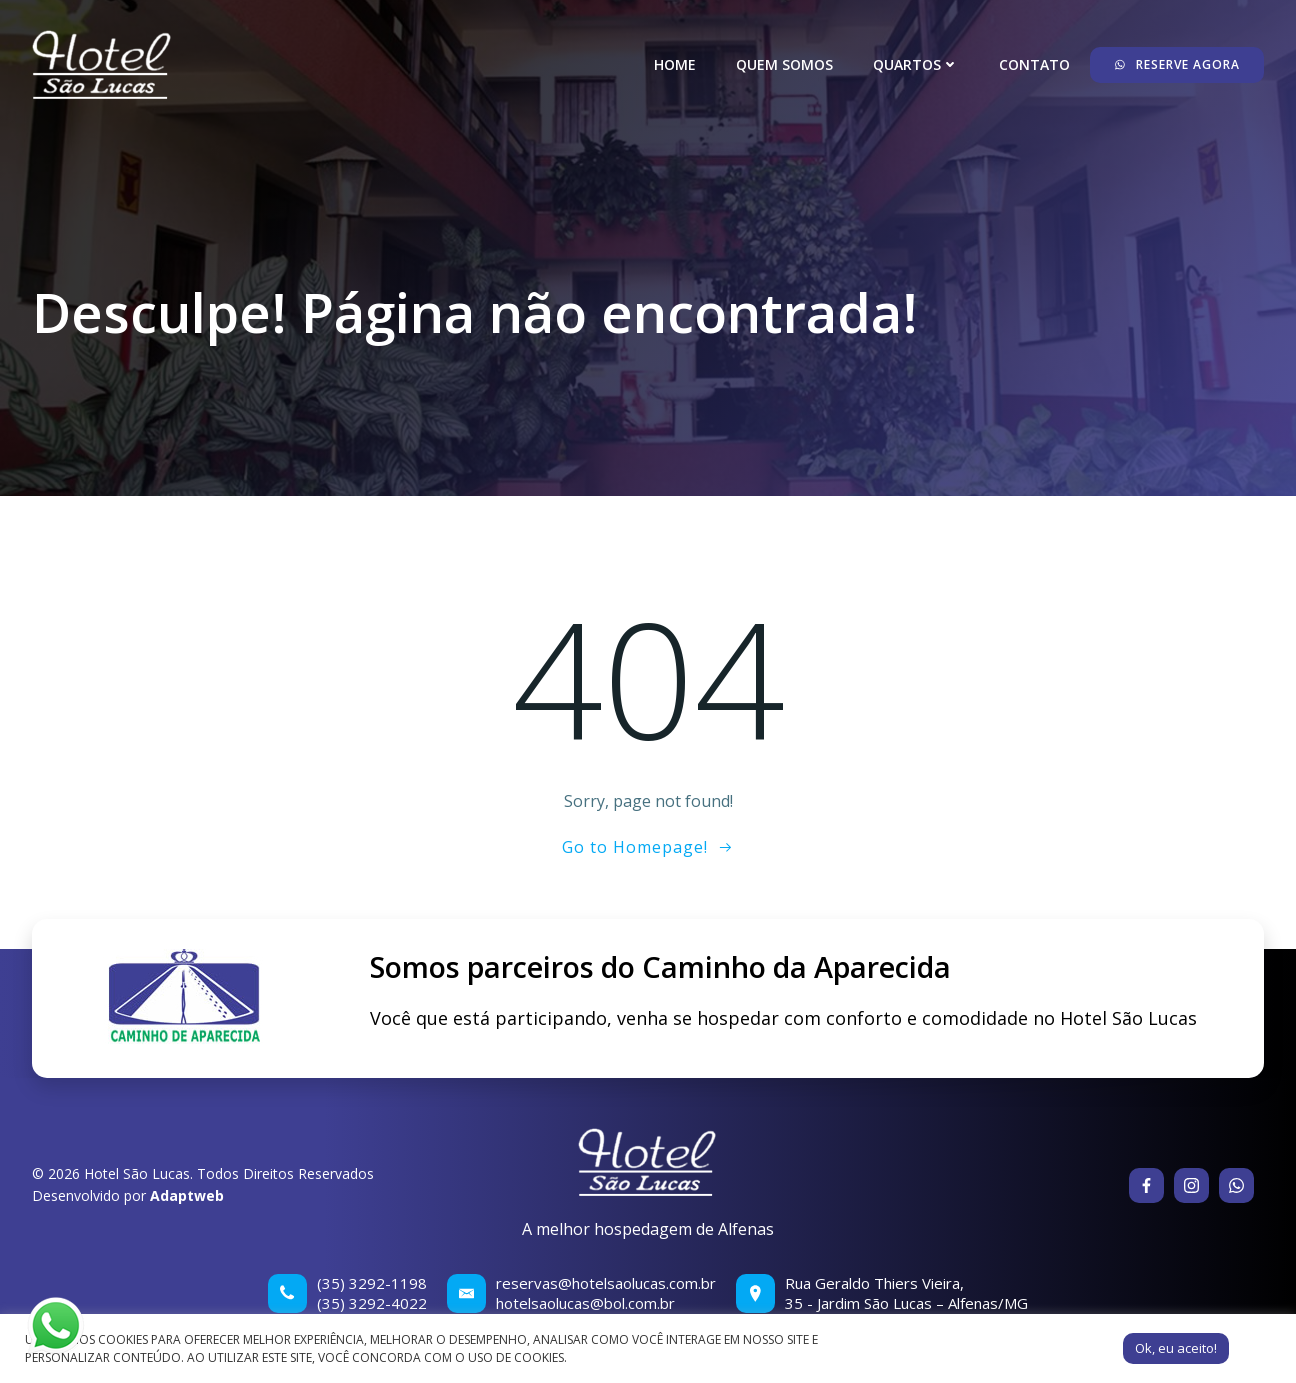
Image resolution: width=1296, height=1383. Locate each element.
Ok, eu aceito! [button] (1176, 1348)
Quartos (916, 64)
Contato (1034, 64)
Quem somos (784, 64)
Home (675, 64)
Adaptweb (187, 1195)
